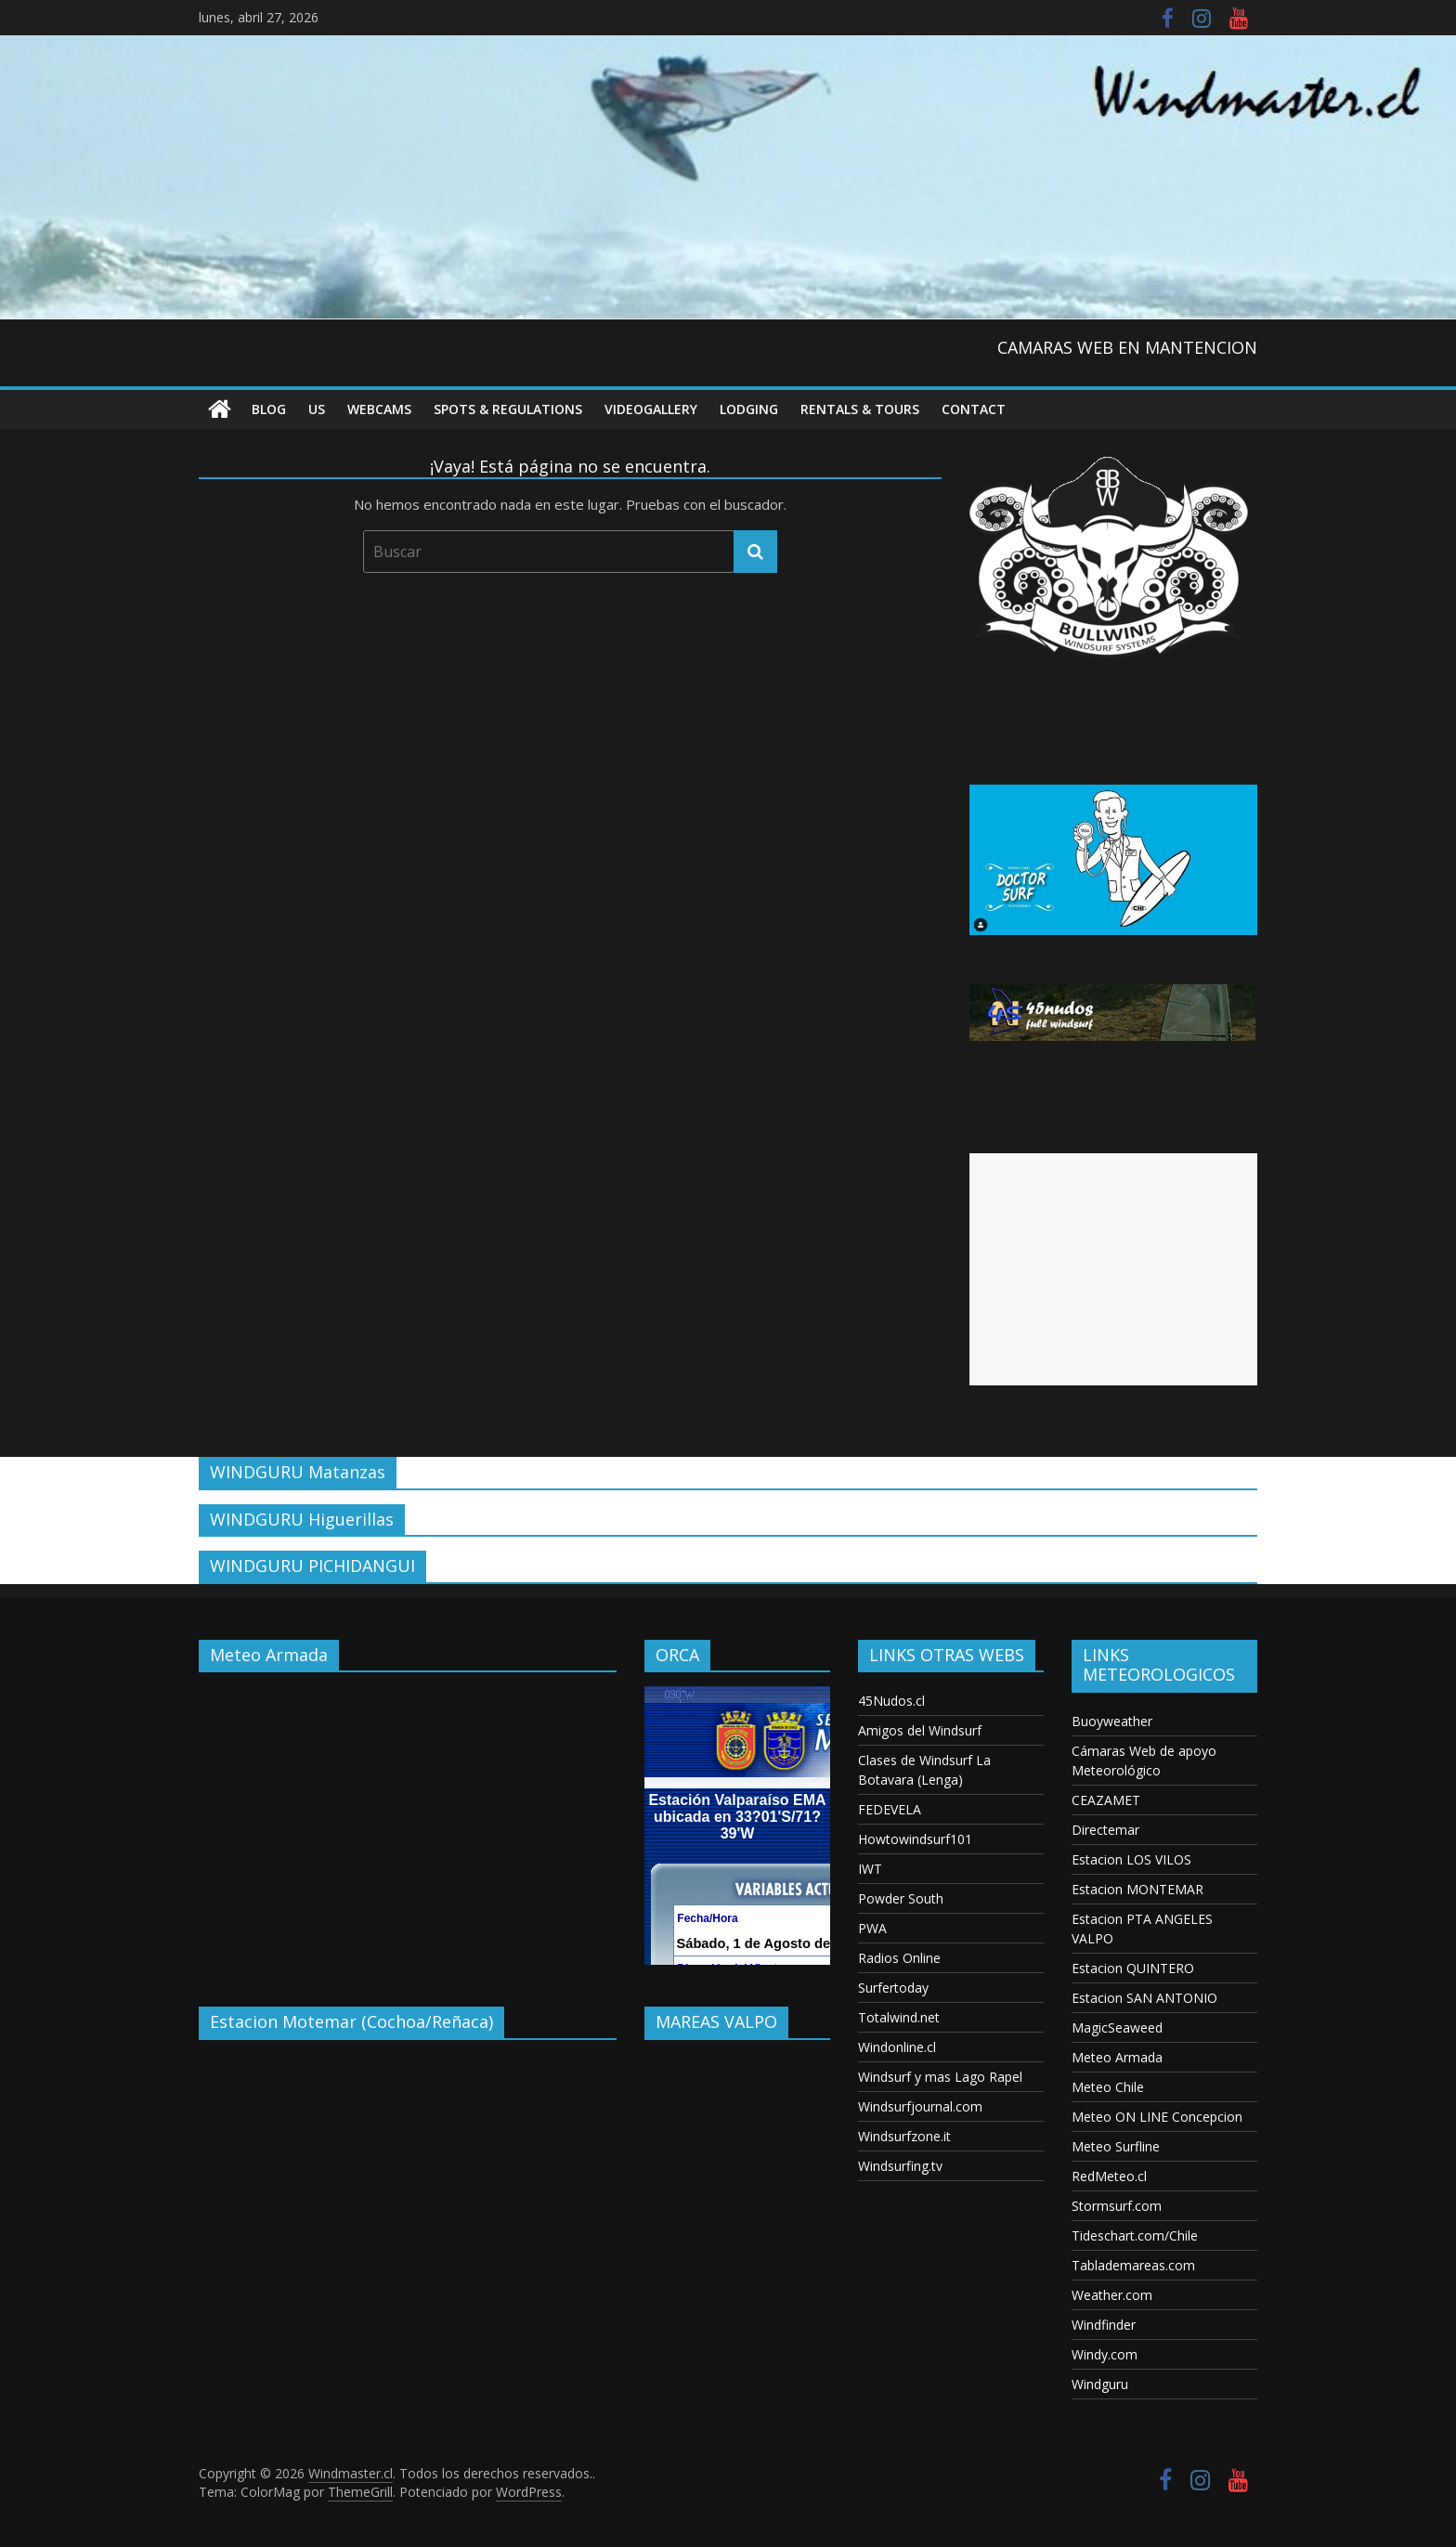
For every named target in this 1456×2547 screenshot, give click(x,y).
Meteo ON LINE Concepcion (1157, 2116)
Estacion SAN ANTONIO (1144, 1998)
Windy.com (1105, 2354)
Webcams (379, 409)
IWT (870, 1869)
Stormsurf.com (1117, 2206)
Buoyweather (1112, 1721)
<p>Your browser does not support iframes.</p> (408, 1825)
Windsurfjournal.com (920, 2106)
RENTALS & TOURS (859, 409)
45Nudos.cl (891, 1700)
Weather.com (1112, 2295)
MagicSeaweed (1117, 2027)
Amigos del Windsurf (920, 1730)
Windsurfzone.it (904, 2136)
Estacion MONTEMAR (1137, 1889)
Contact (974, 409)
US (316, 409)
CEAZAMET (1106, 1800)
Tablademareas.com (1133, 2265)
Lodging (749, 409)
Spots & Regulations (508, 409)
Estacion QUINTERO (1133, 1968)
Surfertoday (893, 1987)
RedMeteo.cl (1109, 2176)
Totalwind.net (899, 2017)
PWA (872, 1928)
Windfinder (1104, 2324)
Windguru (1100, 2384)
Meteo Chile (1108, 2087)
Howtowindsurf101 (915, 1839)
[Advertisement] (1113, 1269)
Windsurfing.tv (900, 2166)
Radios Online (899, 1958)
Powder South (900, 1898)
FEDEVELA (889, 1809)
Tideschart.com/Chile (1135, 2235)
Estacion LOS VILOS (1131, 1859)
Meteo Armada (1117, 2057)
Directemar (1105, 1830)
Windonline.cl (897, 2047)
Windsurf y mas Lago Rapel (940, 2077)
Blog (269, 409)
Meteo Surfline (1116, 2146)
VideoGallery (650, 409)
